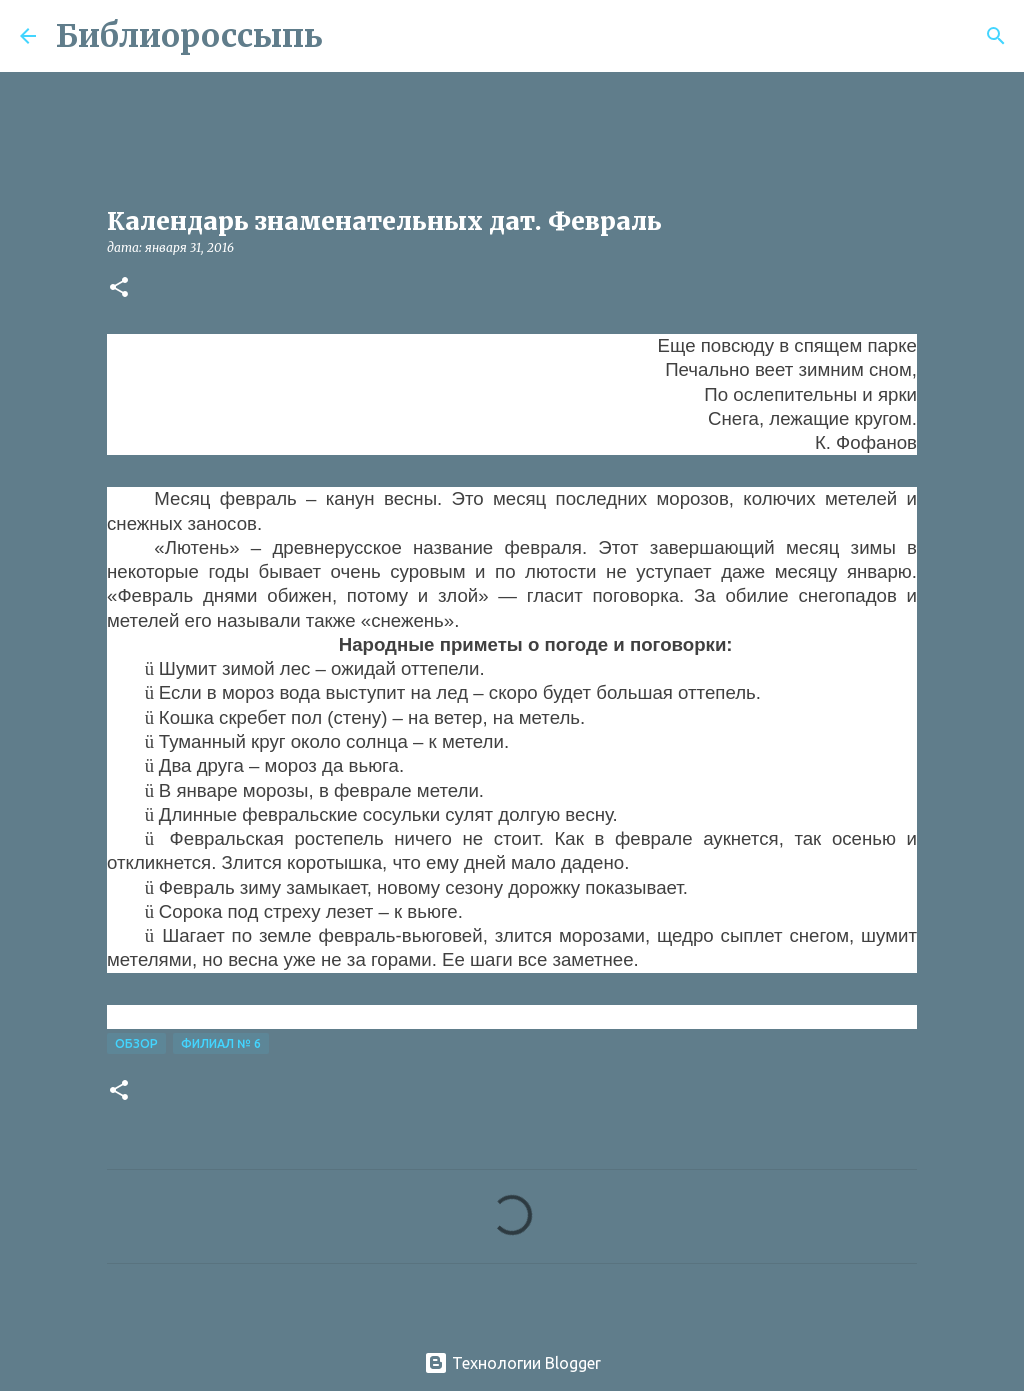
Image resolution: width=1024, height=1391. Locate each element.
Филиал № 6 (221, 1043)
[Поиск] (351, 36)
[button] (119, 288)
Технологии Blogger (512, 1363)
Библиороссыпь (189, 36)
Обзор (136, 1043)
